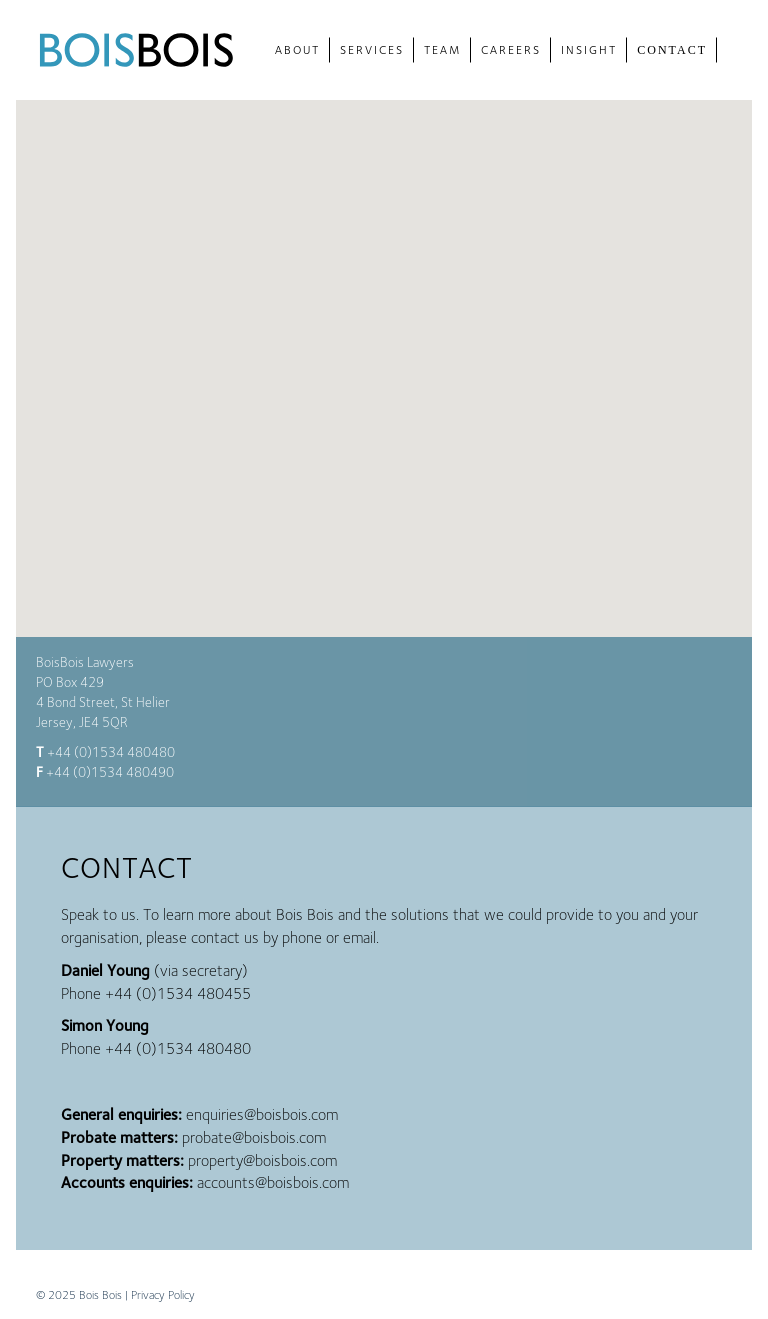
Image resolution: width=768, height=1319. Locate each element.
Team (442, 49)
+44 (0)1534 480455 (178, 993)
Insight (589, 49)
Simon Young (105, 1025)
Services (372, 49)
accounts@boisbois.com (273, 1182)
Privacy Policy (163, 1294)
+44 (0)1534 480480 (111, 752)
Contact (672, 50)
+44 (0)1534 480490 (110, 772)
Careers (511, 49)
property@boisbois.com (262, 1160)
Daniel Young (105, 970)
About (297, 49)
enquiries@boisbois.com (262, 1114)
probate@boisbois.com (254, 1137)
